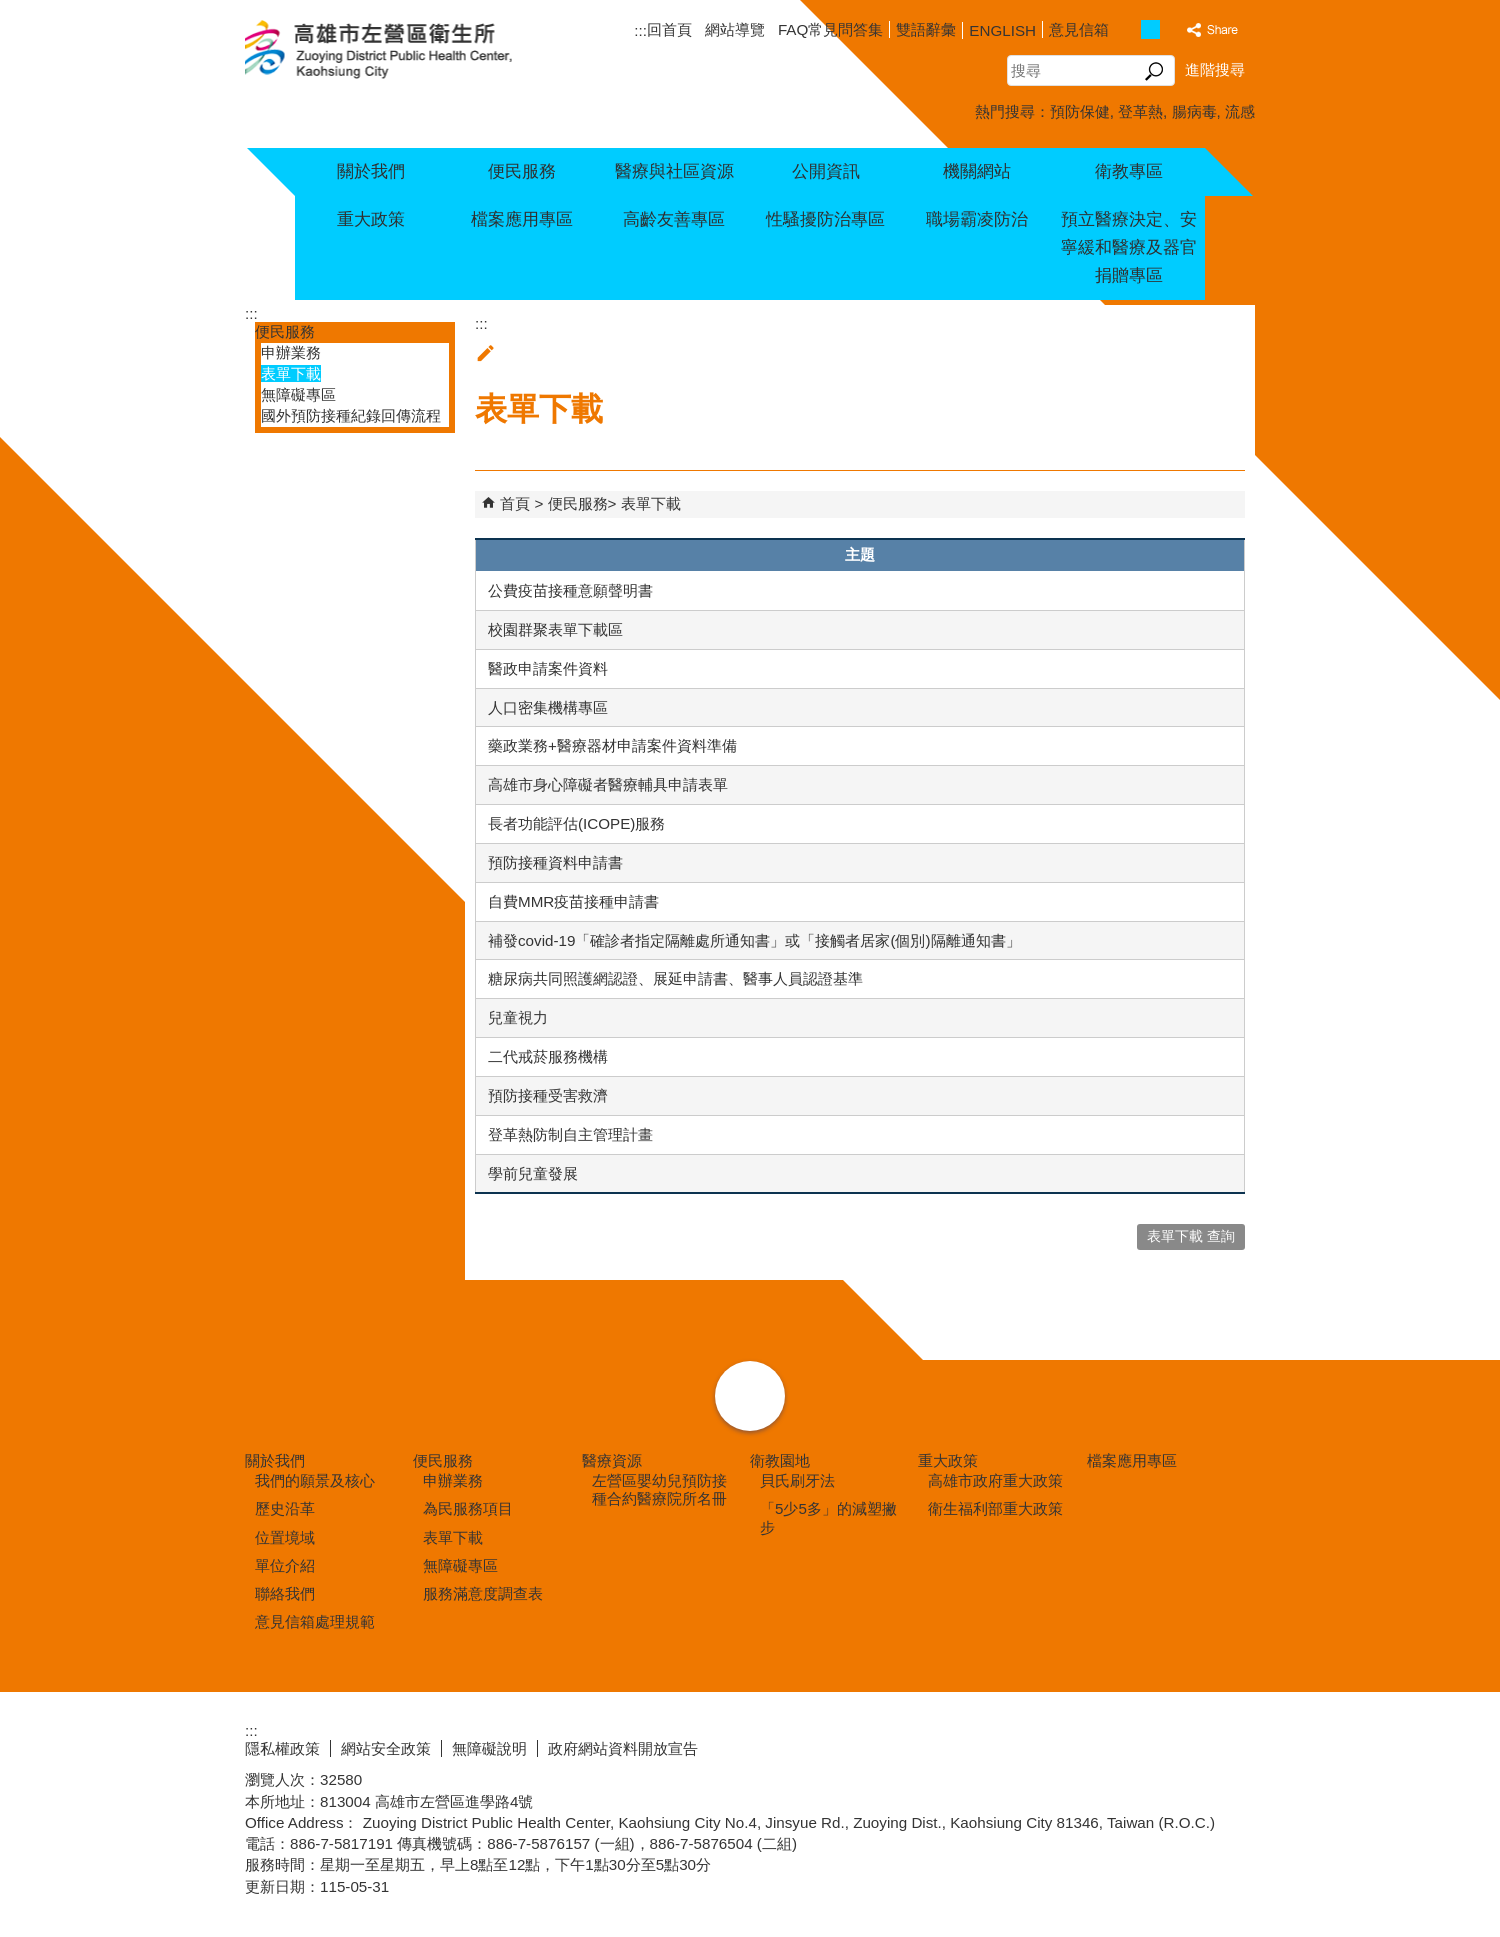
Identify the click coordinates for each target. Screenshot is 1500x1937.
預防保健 (1080, 111)
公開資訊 (826, 171)
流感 (1240, 111)
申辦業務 (291, 352)
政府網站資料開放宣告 (623, 1748)
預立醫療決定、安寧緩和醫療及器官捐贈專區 (1129, 247)
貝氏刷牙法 (797, 1480)
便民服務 (522, 171)
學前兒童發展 (533, 1173)
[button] (1154, 71)
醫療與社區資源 (674, 171)
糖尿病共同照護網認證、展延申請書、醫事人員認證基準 (675, 978)
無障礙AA (1182, 1746)
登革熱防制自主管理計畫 (570, 1134)
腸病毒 (1194, 111)
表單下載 (291, 373)
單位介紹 (285, 1565)
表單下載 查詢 (1191, 1236)
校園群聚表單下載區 (555, 629)
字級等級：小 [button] (1129, 29)
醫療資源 (612, 1460)
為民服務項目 (468, 1508)
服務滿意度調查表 (483, 1593)
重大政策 (371, 219)
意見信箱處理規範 (315, 1621)
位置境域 (285, 1537)
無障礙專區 (298, 394)
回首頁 (669, 29)
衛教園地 (780, 1460)
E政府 (1083, 1744)
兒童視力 (518, 1017)
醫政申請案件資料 (548, 668)
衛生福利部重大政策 (995, 1508)
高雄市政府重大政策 (995, 1480)
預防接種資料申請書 (555, 862)
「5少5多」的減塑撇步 (828, 1517)
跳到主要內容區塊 (10, 10)
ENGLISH (1002, 30)
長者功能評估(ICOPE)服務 (576, 823)
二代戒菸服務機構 (548, 1056)
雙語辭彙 (926, 29)
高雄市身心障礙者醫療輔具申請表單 (608, 784)
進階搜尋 (1215, 69)
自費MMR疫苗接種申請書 (573, 901)
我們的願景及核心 (315, 1480)
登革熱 (1140, 111)
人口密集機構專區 (548, 707)
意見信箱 (1079, 29)
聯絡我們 (285, 1593)
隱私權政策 (282, 1748)
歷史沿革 (285, 1508)
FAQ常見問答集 (830, 29)
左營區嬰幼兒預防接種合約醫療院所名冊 (659, 1489)
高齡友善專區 (674, 219)
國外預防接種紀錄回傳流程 (351, 415)
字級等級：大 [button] (1171, 29)
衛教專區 (1129, 171)
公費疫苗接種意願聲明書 (570, 590)
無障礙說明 (489, 1748)
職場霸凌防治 (977, 219)
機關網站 (977, 171)
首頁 (515, 503)
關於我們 (371, 171)
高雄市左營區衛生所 (402, 51)
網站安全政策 (386, 1748)
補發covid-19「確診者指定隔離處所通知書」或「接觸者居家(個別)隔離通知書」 (754, 940)
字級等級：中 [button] (1150, 29)
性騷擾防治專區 (825, 219)
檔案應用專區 (522, 219)
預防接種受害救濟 (548, 1095)
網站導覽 (735, 29)
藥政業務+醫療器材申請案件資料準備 (612, 745)
